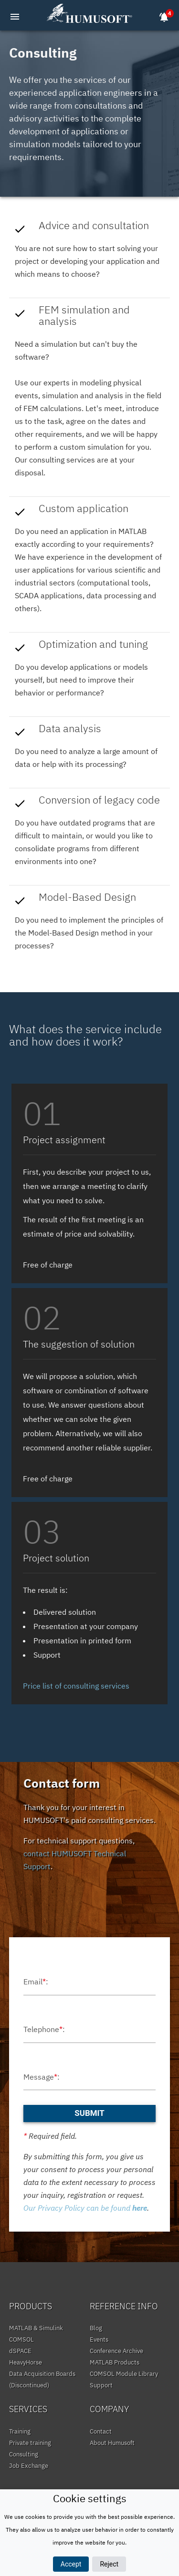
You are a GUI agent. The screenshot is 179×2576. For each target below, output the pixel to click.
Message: (41, 2077)
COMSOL (21, 2339)
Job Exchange (28, 2466)
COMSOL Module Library (124, 2374)
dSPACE (20, 2351)
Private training (30, 2443)
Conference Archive (116, 2351)
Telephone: (44, 2029)
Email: (35, 1981)
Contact (101, 2431)
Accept (71, 2564)
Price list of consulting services (76, 1685)
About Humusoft (112, 2443)
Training (20, 2431)
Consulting (23, 2454)
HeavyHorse (25, 2362)
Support (101, 2385)
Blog (96, 2328)
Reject (109, 2564)
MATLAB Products (114, 2362)
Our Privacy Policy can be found (85, 2208)
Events (99, 2339)
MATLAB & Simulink (36, 2328)
